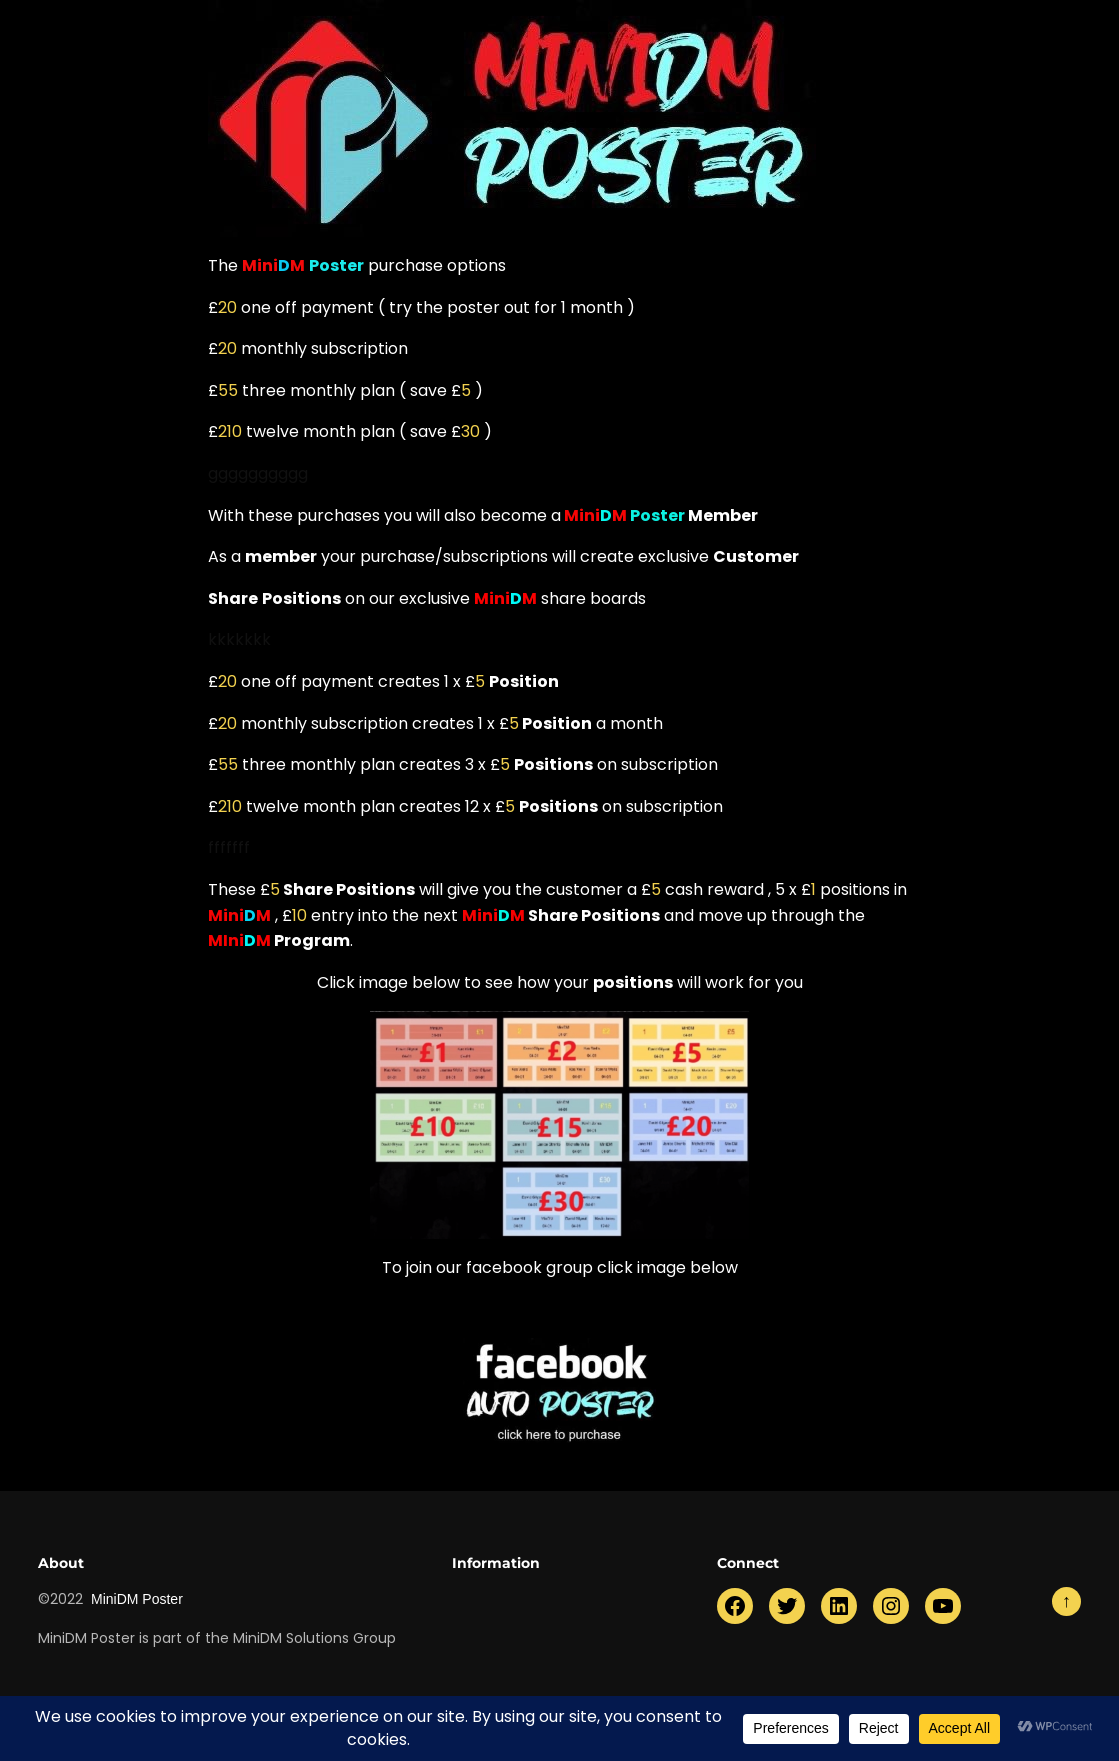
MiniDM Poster (137, 1599)
